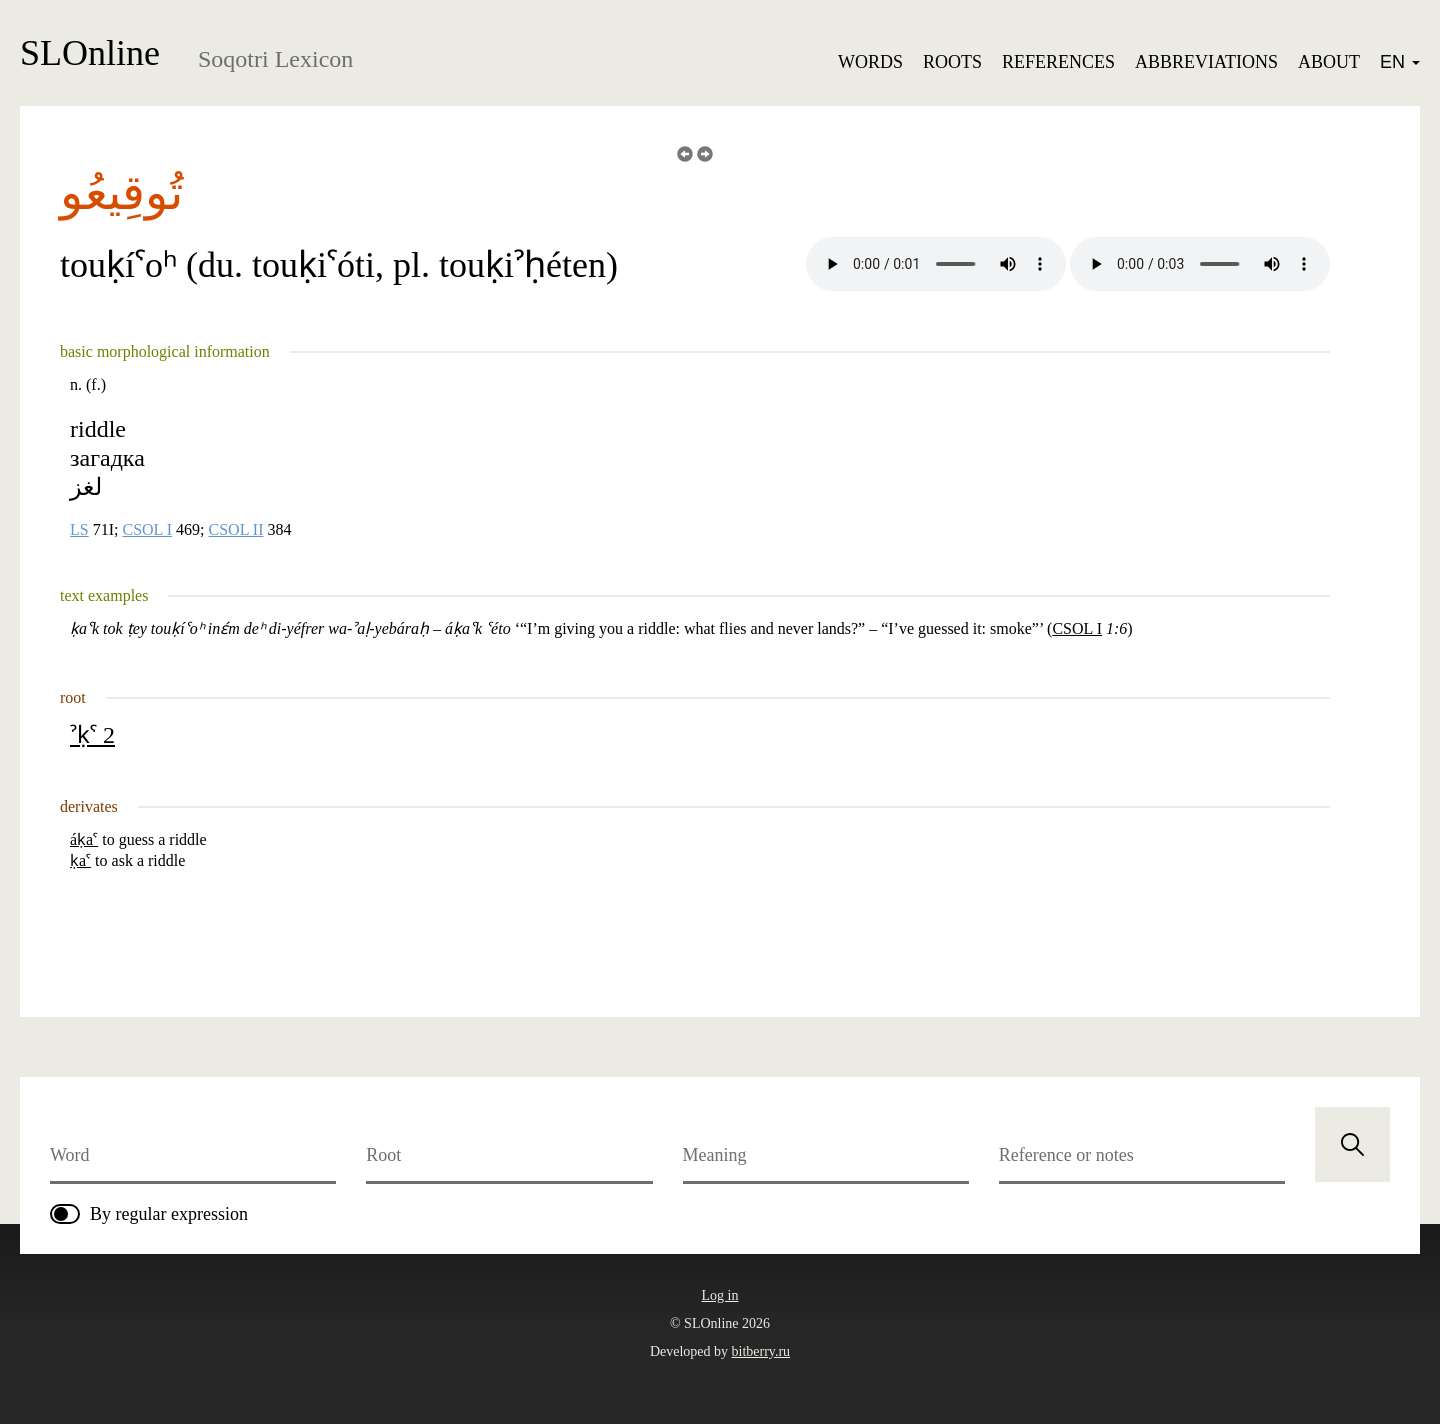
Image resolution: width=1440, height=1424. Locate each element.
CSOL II (236, 530)
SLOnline (90, 53)
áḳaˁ (84, 839)
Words (870, 62)
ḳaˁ (80, 860)
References (1058, 62)
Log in (720, 1295)
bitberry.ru (761, 1351)
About (1329, 62)
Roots (952, 62)
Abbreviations (1206, 62)
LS (79, 530)
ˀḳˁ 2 (92, 735)
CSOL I (147, 530)
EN (1400, 62)
